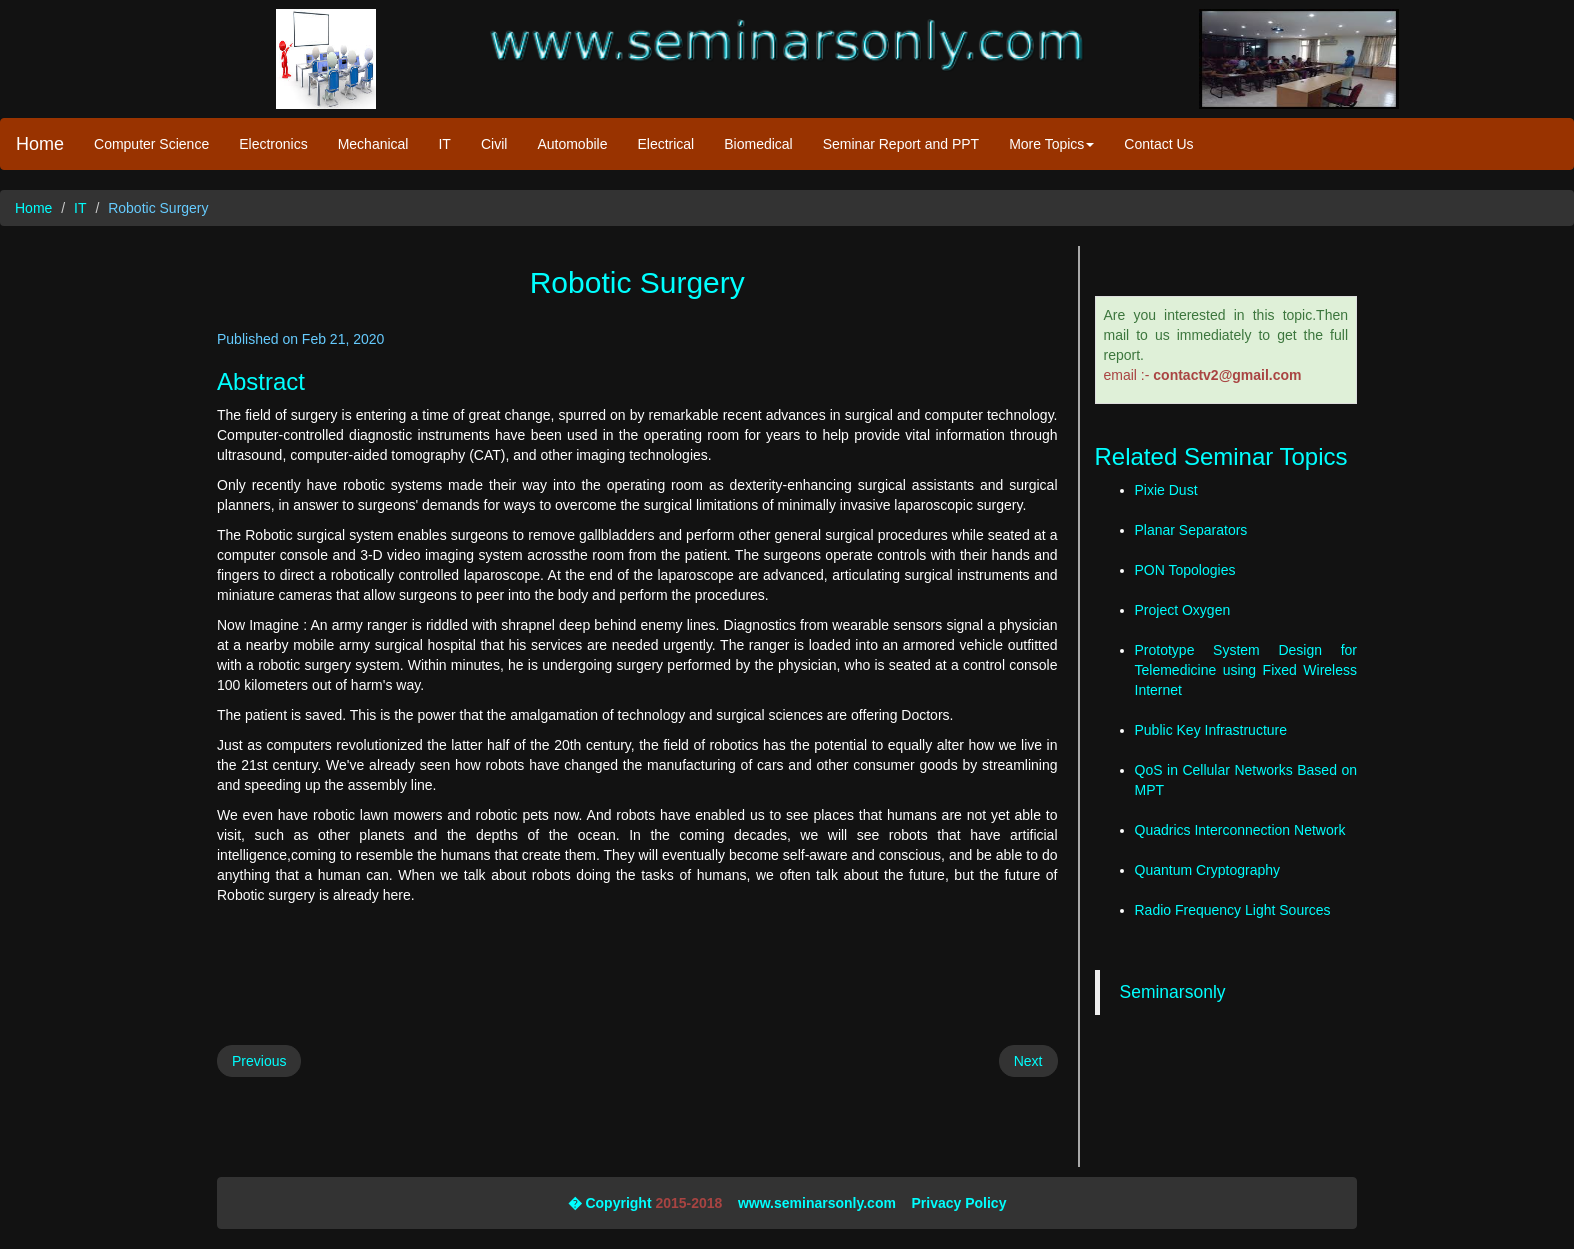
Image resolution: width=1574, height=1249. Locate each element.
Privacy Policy (958, 1203)
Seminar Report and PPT (901, 144)
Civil (494, 144)
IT (444, 144)
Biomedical (758, 144)
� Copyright (610, 1203)
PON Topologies (1185, 570)
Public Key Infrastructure (1211, 730)
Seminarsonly (1173, 992)
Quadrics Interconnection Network (1240, 830)
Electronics (273, 144)
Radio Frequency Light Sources (1233, 910)
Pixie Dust (1166, 490)
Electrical (665, 144)
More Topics (1051, 144)
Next (1028, 1061)
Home (40, 144)
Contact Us (1158, 144)
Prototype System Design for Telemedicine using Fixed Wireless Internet (1246, 670)
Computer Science (151, 144)
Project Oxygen (1183, 610)
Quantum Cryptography (1208, 870)
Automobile (572, 144)
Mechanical (373, 144)
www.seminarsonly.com (817, 1203)
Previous (259, 1061)
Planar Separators (1191, 530)
